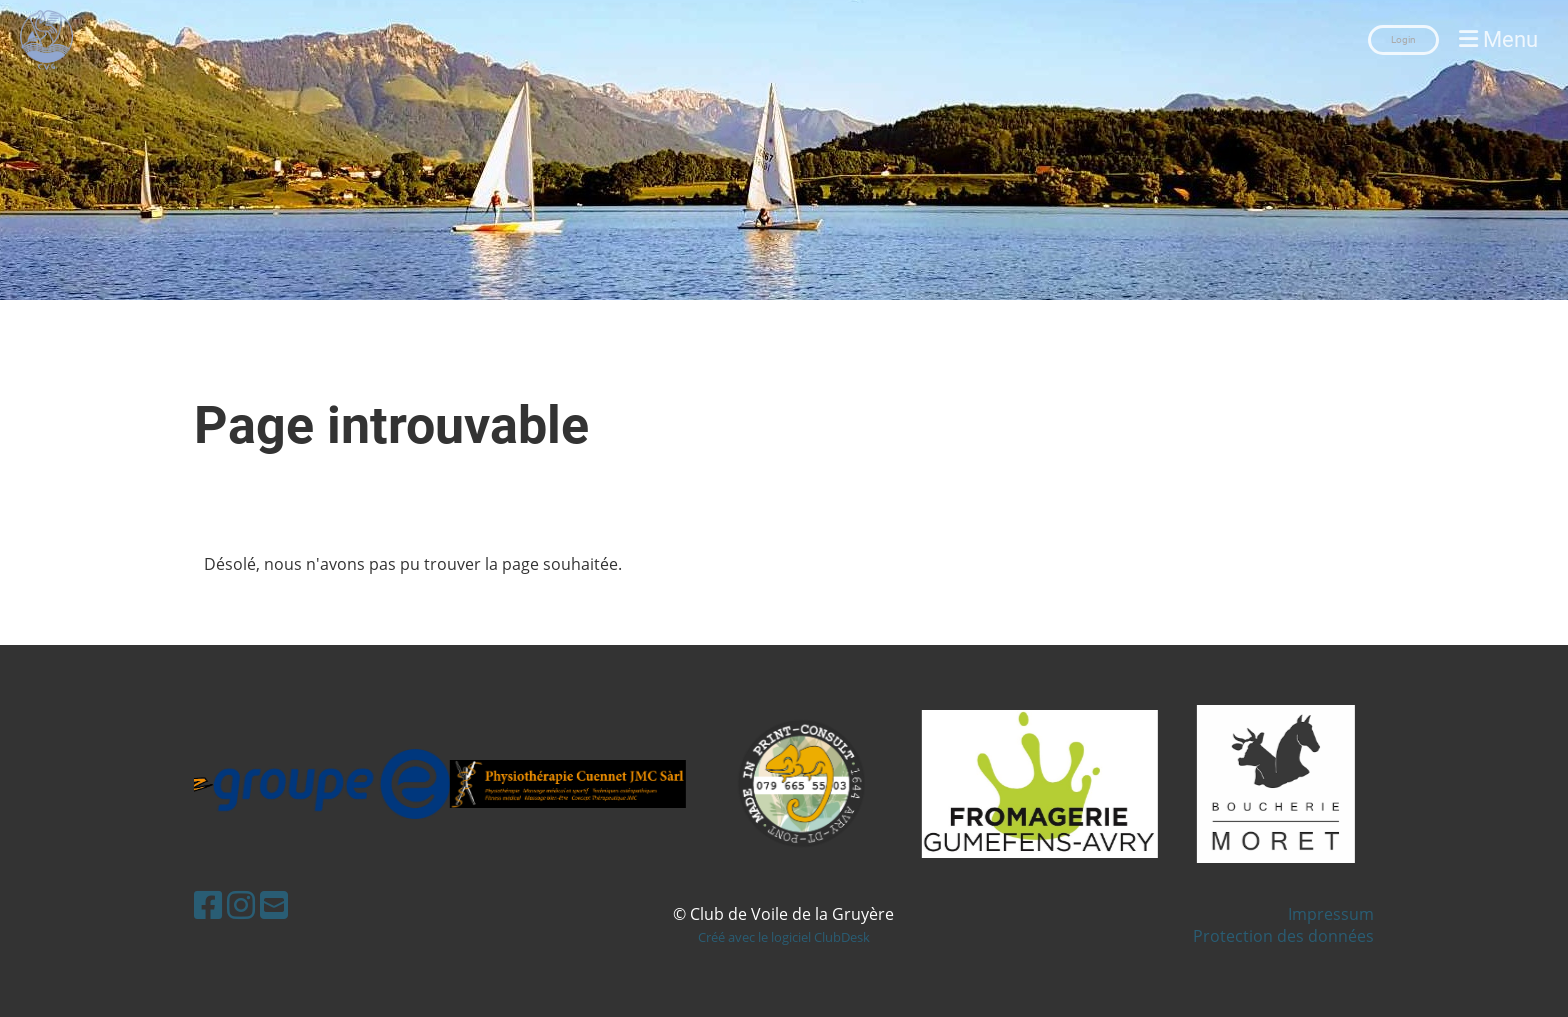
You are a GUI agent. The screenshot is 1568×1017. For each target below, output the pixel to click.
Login (1403, 39)
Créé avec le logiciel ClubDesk (784, 937)
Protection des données (1283, 936)
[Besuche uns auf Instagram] (241, 904)
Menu (1498, 39)
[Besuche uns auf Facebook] (208, 904)
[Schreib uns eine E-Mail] (274, 904)
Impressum (1331, 914)
